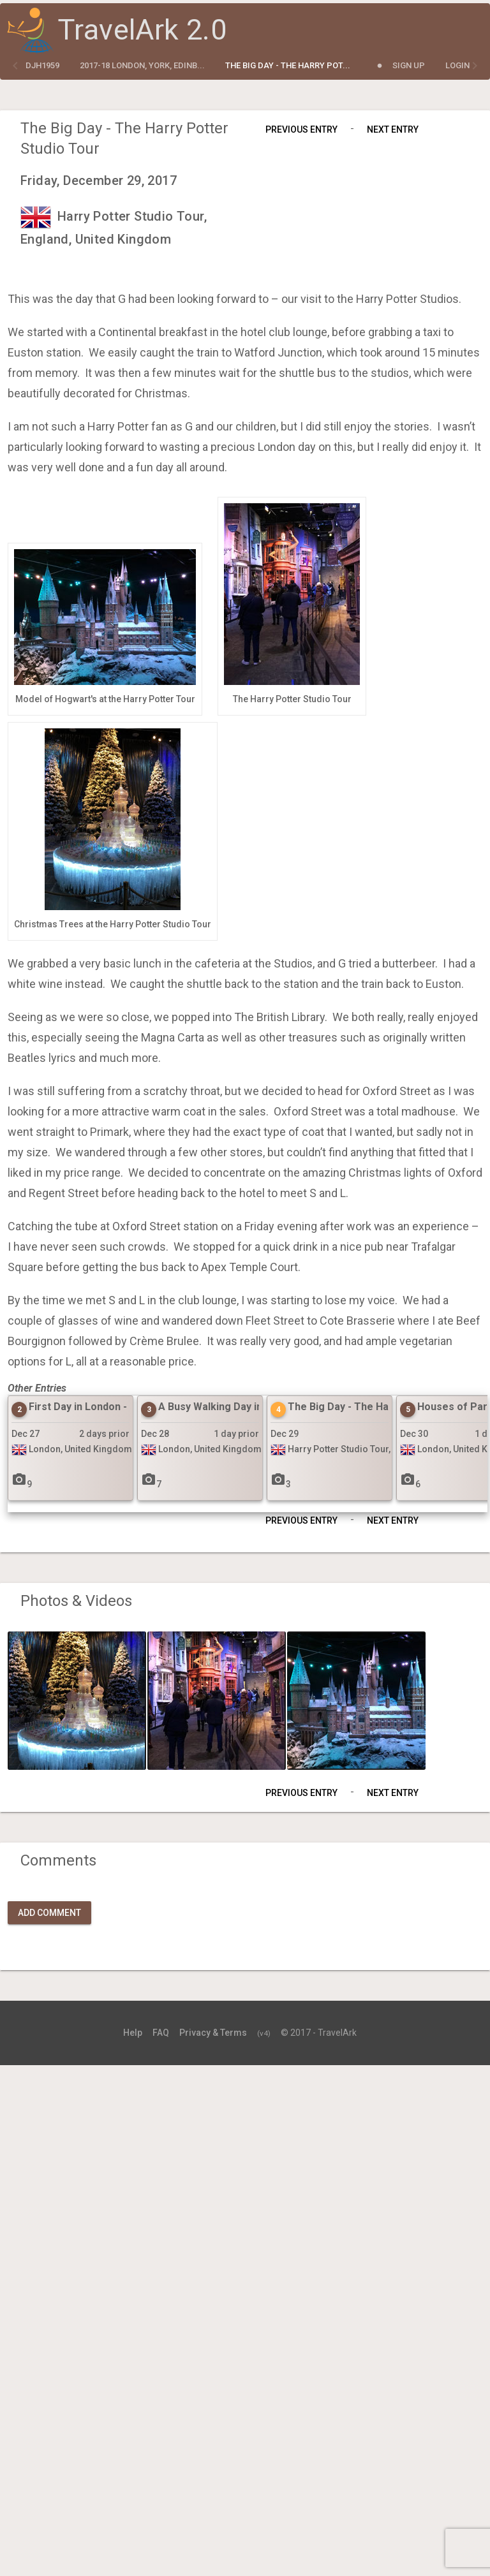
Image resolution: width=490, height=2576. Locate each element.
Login (457, 65)
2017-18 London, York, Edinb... (142, 65)
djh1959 (42, 65)
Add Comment (49, 1913)
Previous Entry (301, 129)
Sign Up (408, 65)
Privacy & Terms (213, 2033)
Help (132, 2033)
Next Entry (393, 129)
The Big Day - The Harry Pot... (287, 65)
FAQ (160, 2033)
